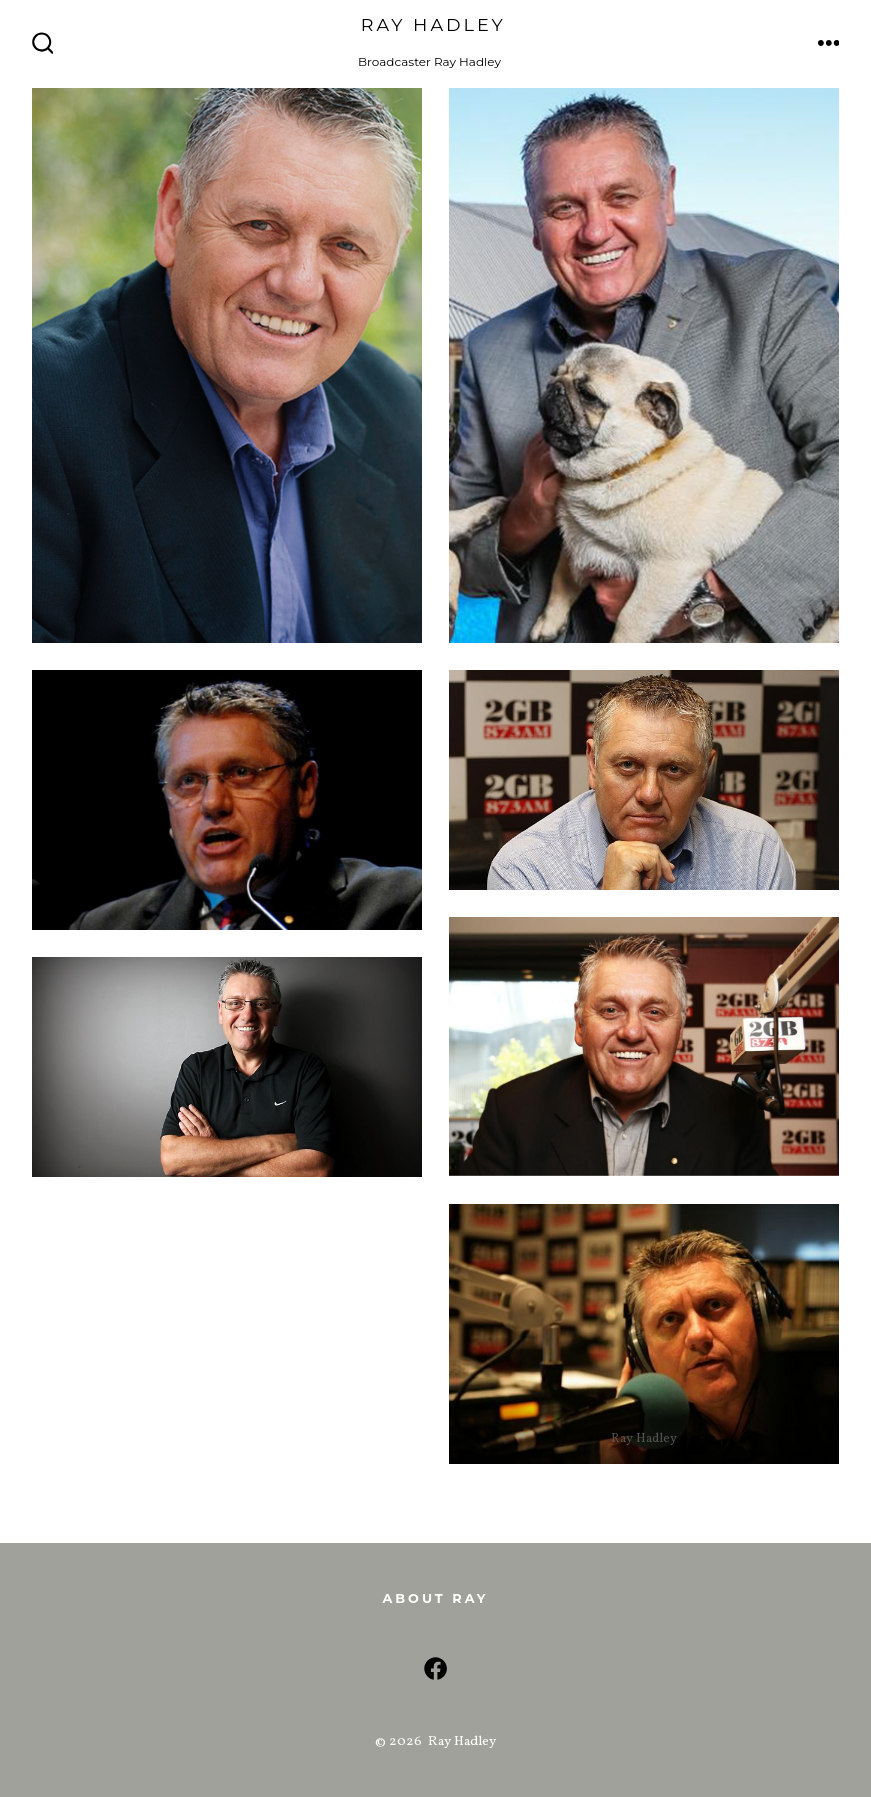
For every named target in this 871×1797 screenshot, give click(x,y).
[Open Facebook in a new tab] (435, 1668)
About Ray (435, 1598)
